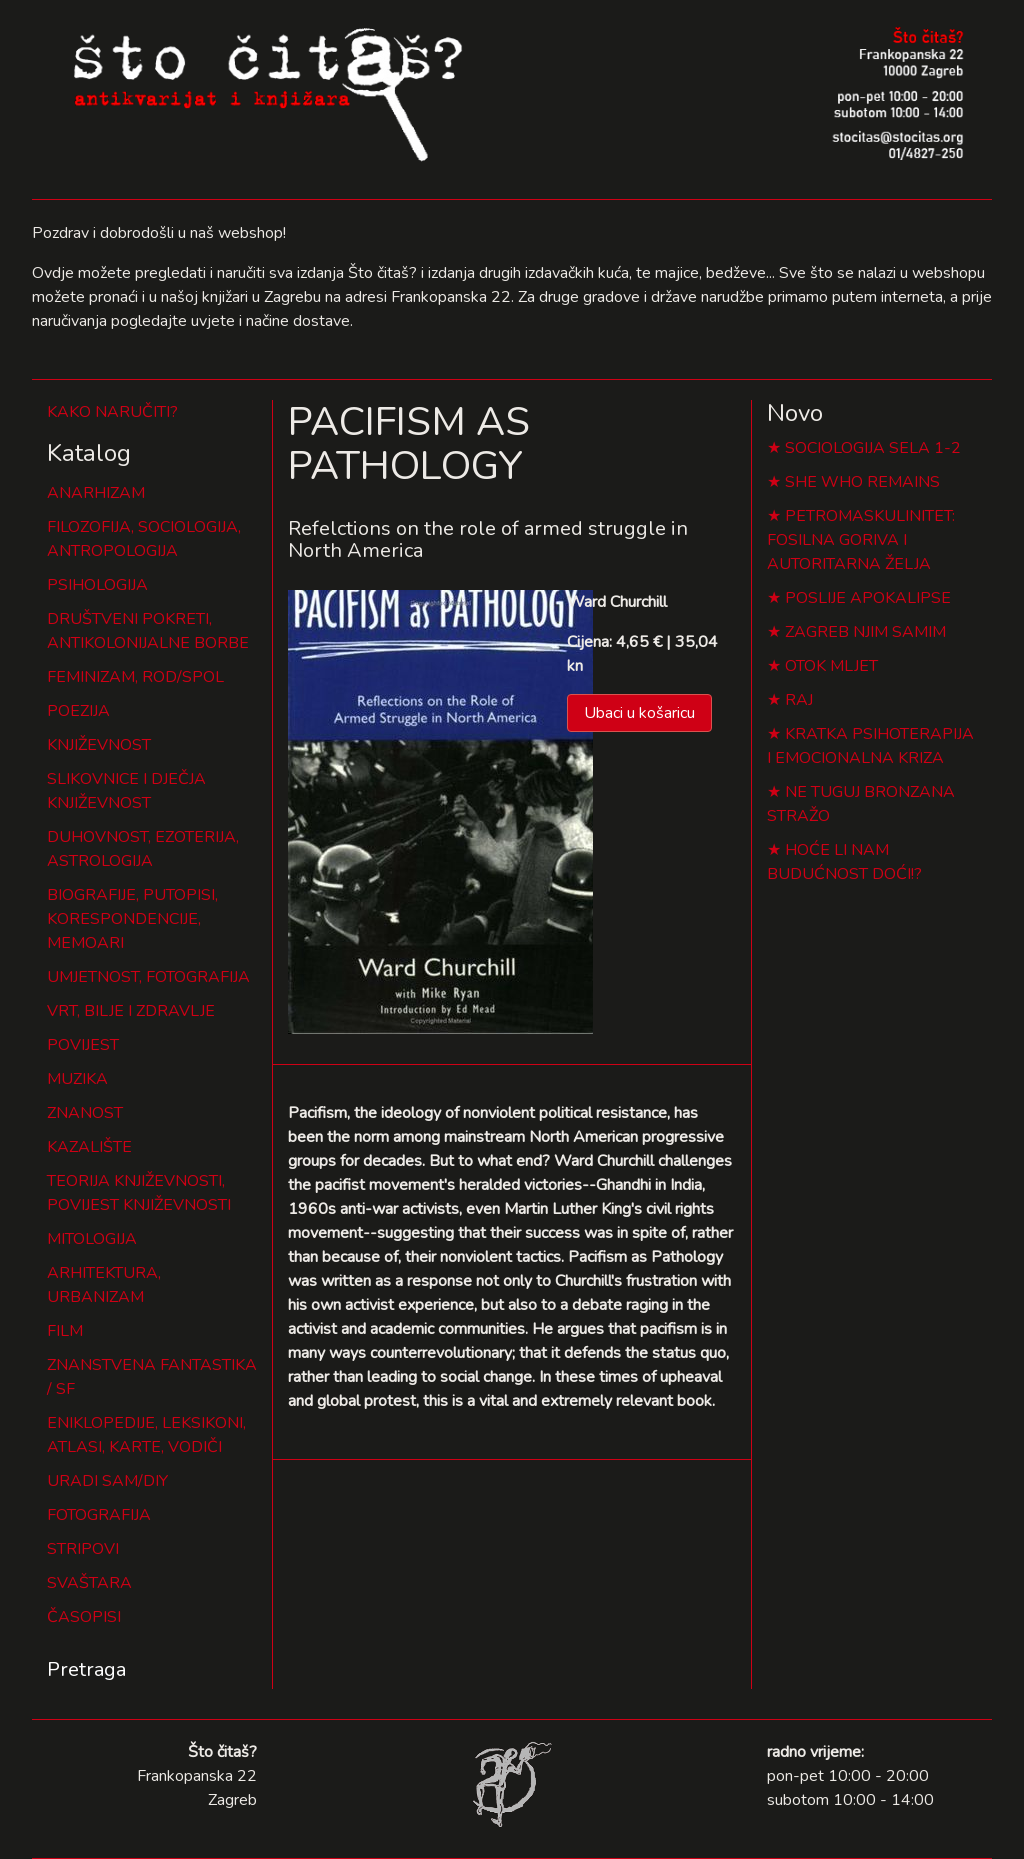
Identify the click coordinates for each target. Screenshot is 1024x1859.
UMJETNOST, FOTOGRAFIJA (148, 977)
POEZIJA (78, 711)
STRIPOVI (83, 1549)
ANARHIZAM (96, 493)
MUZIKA (77, 1079)
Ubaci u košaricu (639, 713)
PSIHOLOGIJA (97, 585)
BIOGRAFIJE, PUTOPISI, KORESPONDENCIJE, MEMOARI (132, 919)
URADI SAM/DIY (107, 1481)
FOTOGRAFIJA (99, 1515)
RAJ (799, 700)
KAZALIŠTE (89, 1147)
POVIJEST (83, 1045)
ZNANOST (85, 1113)
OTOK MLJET (831, 666)
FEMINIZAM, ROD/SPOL (135, 677)
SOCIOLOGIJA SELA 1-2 (873, 448)
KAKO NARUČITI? (112, 412)
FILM (65, 1331)
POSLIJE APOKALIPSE (868, 598)
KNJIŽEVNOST (99, 745)
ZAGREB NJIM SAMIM (865, 632)
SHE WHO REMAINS (862, 482)
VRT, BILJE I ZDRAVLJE (131, 1011)
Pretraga (86, 1669)
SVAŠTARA (89, 1583)
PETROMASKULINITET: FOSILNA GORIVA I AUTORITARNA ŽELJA (861, 540)
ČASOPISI (84, 1617)
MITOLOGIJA (92, 1239)
